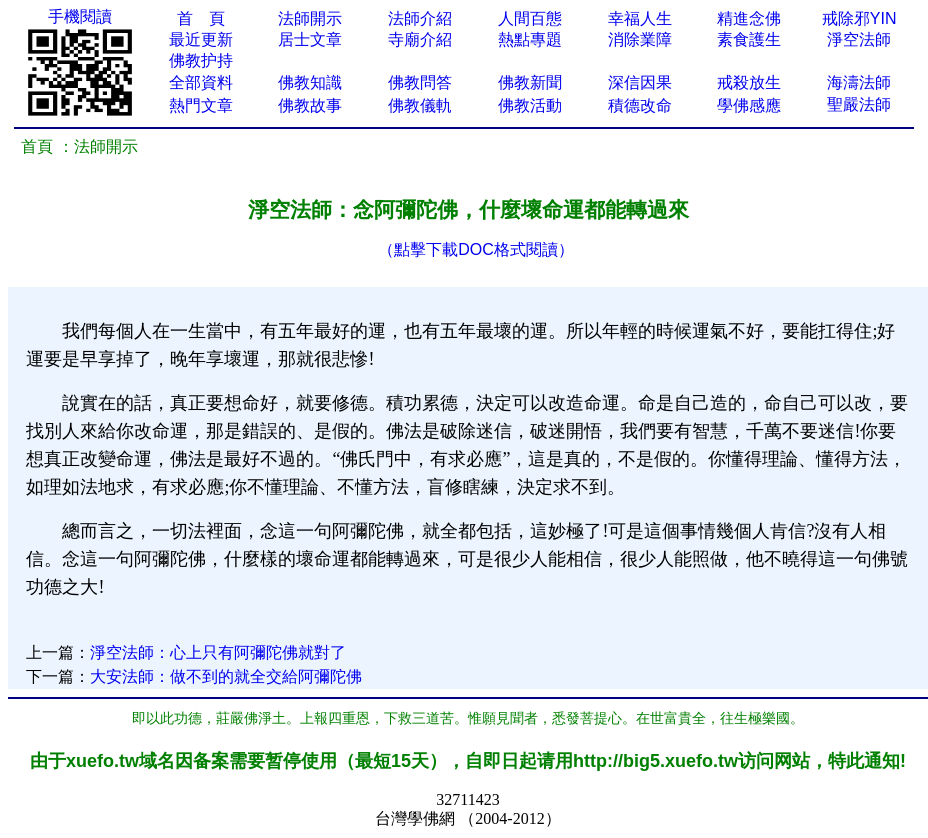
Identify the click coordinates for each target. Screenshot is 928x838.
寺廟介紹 (420, 39)
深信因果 (640, 82)
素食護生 (749, 39)
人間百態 (530, 18)
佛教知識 (310, 82)
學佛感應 (749, 105)
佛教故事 (310, 105)
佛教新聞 (530, 82)
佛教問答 (420, 82)
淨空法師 (859, 39)
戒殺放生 (749, 82)
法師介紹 (420, 18)
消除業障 (640, 39)
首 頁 (201, 18)
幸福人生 (640, 18)
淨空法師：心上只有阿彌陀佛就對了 (218, 652)
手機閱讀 (80, 16)
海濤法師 (859, 82)
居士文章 (310, 39)
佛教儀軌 (420, 105)
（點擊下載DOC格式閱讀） (476, 249)
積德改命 (640, 105)
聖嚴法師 (859, 104)
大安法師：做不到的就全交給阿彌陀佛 (226, 676)
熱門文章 (201, 105)
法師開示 (310, 18)
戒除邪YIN (859, 18)
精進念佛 (749, 18)
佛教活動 (530, 105)
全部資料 (201, 82)
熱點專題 (530, 39)
